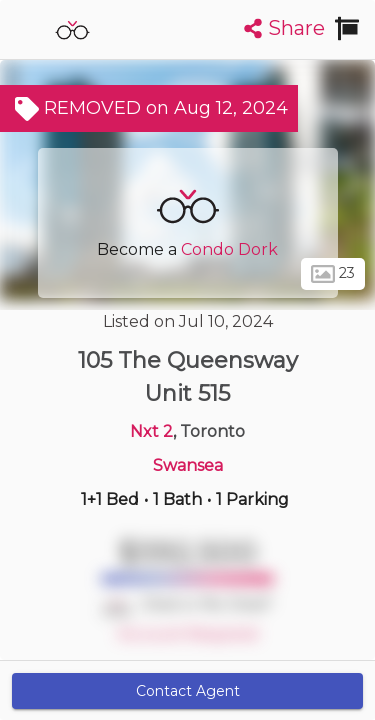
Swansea (188, 465)
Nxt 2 (151, 431)
